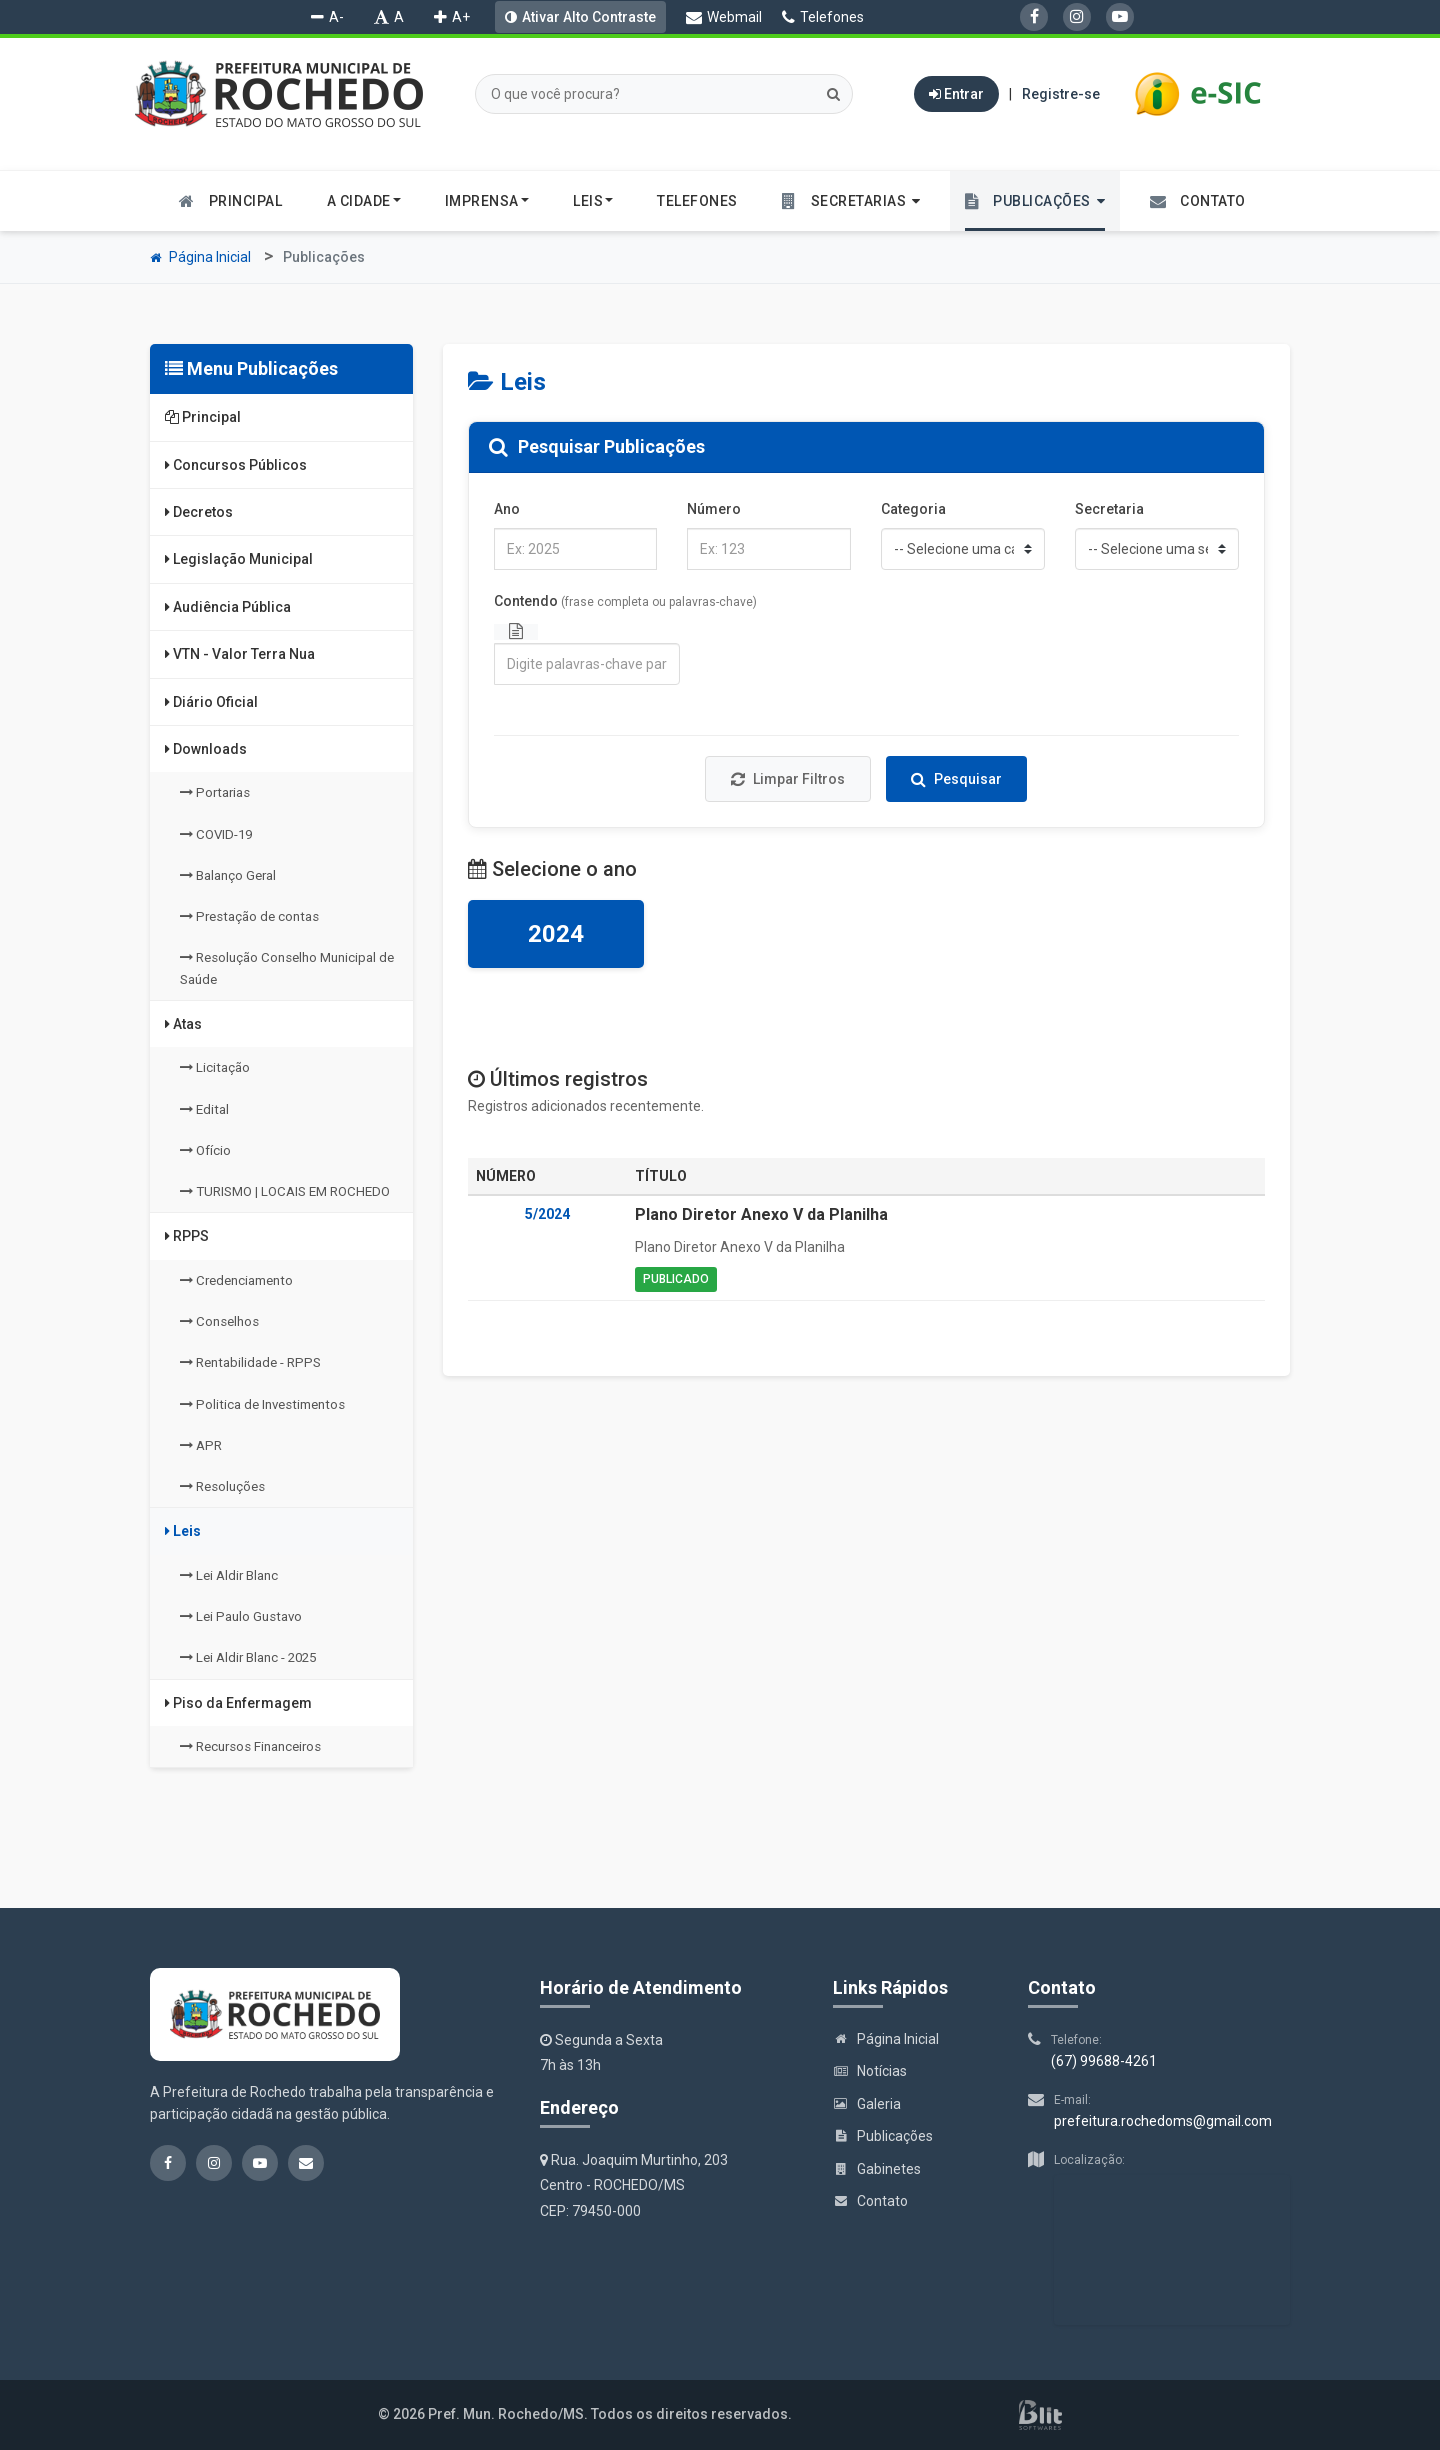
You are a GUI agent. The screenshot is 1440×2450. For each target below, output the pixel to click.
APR (201, 1445)
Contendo (625, 601)
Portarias (215, 792)
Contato (870, 2201)
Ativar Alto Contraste (589, 17)
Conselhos (219, 1321)
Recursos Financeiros (250, 1746)
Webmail (724, 17)
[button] (851, 201)
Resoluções (222, 1486)
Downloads (206, 749)
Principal (203, 417)
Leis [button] (593, 201)
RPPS (187, 1236)
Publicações (883, 2136)
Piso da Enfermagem (238, 1703)
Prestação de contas (249, 916)
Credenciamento (236, 1280)
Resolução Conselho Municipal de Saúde (287, 968)
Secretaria (1109, 509)
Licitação (215, 1067)
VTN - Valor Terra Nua (240, 654)
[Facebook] (1034, 17)
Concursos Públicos (236, 465)
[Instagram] (1077, 17)
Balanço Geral (228, 875)
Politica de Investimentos (262, 1404)
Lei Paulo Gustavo (241, 1616)
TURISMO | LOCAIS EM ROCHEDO (285, 1191)
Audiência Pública (228, 607)
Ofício (205, 1150)
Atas (183, 1024)
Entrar (956, 94)
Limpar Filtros (788, 779)
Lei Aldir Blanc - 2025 (248, 1657)
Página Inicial (200, 257)
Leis (183, 1531)
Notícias (870, 2071)
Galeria (867, 2104)
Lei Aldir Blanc (229, 1575)
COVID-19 (216, 834)
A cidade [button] (364, 201)
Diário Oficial (211, 702)
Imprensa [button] (487, 201)
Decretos (199, 512)
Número (714, 509)
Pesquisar (956, 779)
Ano (507, 509)
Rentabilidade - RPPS (250, 1362)
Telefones (823, 17)
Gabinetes (877, 2169)
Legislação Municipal (239, 559)
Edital (204, 1109)
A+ (452, 17)
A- (327, 17)
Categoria (913, 509)
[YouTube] (1120, 17)
